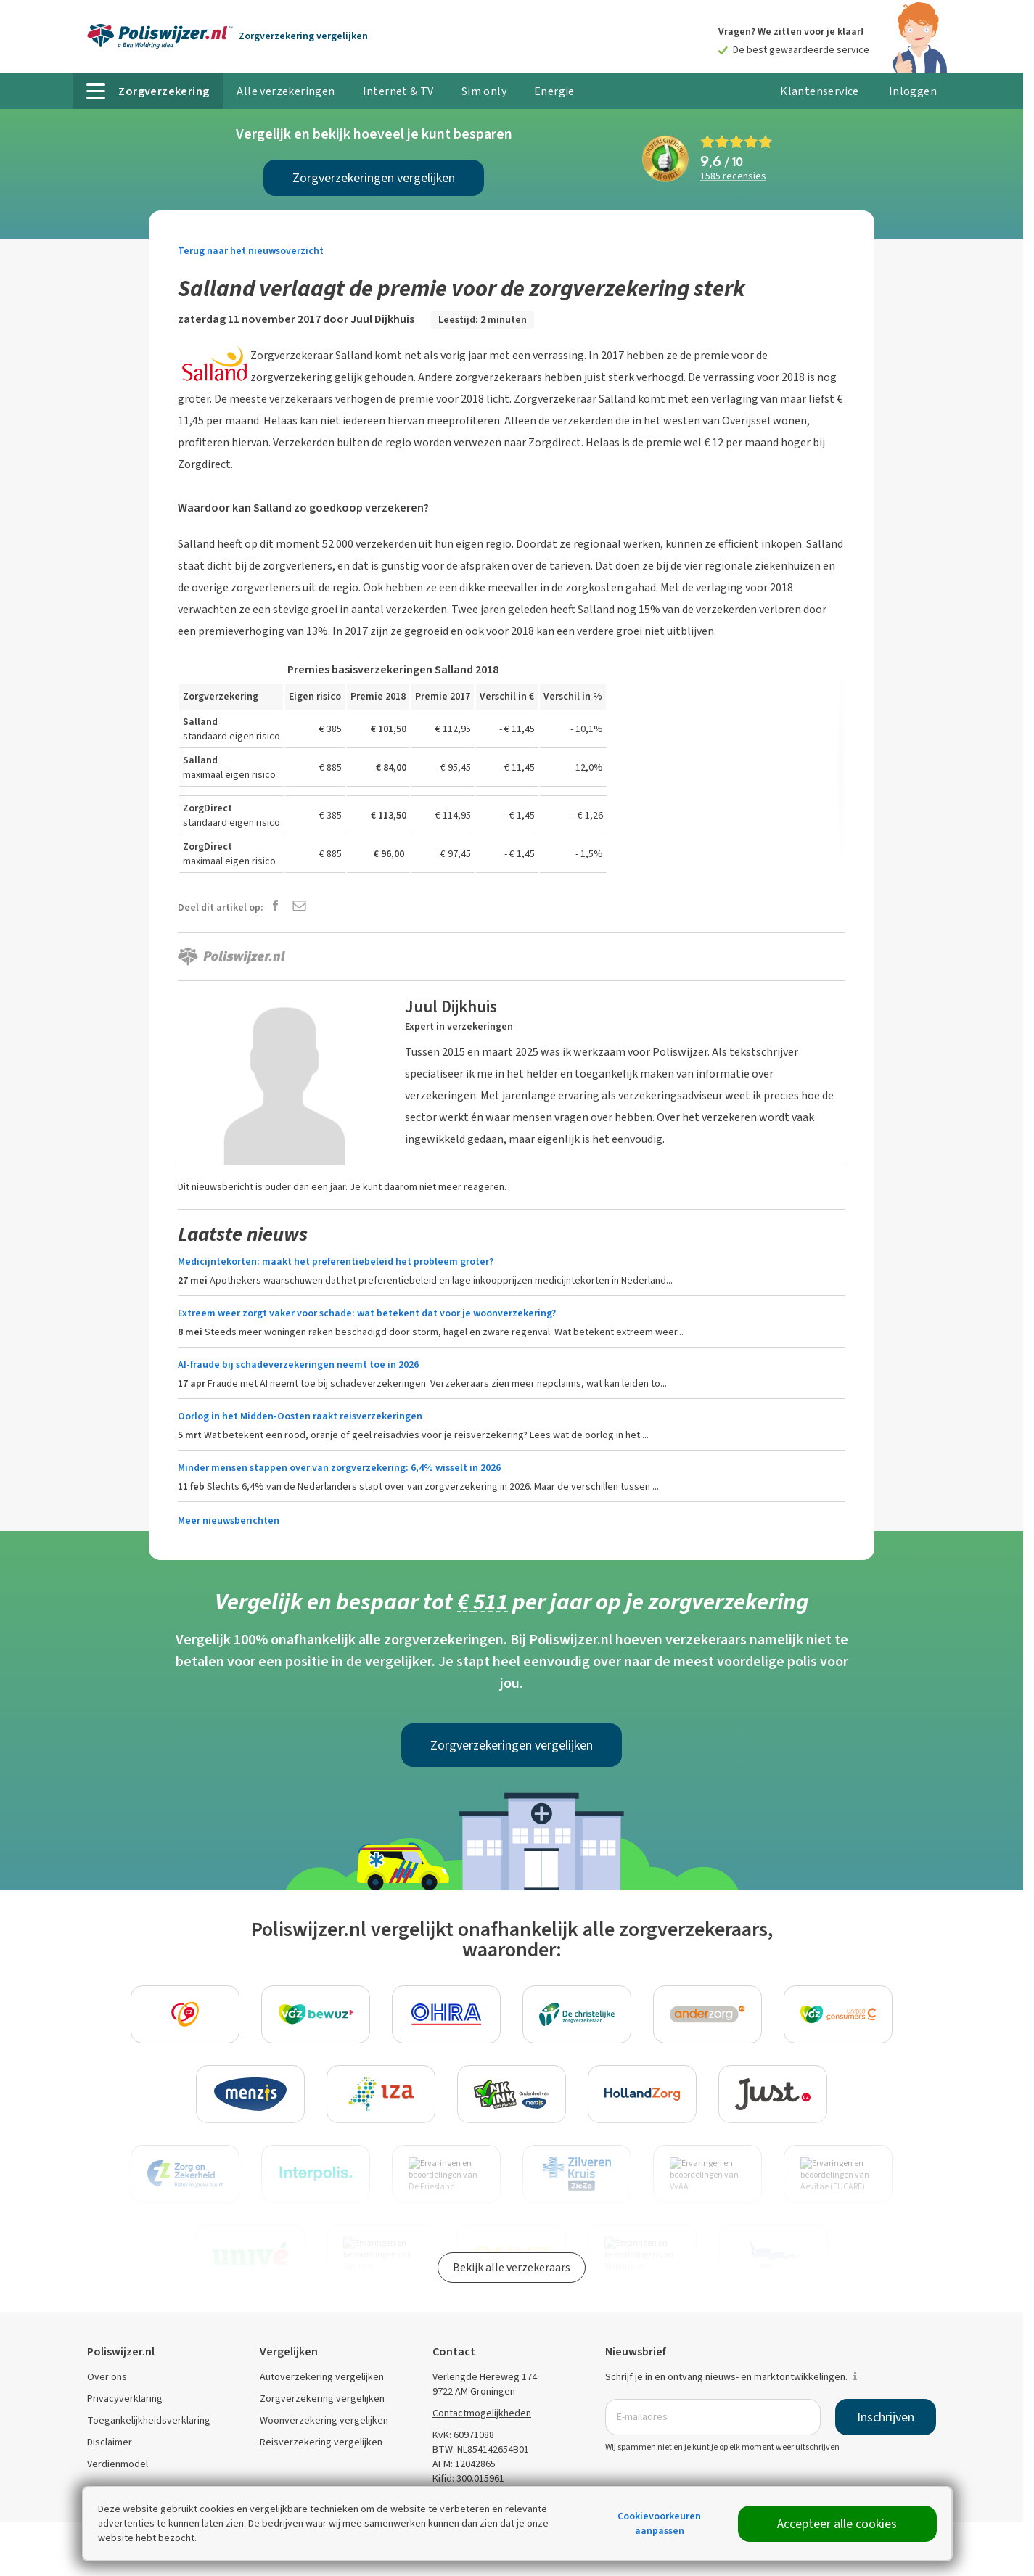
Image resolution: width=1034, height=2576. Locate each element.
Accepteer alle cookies (837, 2523)
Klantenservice (819, 91)
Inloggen (913, 91)
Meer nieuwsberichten (228, 1520)
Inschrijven (885, 2417)
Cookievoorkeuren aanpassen (659, 2523)
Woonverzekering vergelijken (324, 2420)
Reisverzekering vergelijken (321, 2442)
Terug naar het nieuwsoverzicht (251, 251)
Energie (554, 91)
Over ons (107, 2377)
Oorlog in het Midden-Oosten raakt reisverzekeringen (300, 1416)
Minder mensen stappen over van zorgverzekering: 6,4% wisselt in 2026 (339, 1467)
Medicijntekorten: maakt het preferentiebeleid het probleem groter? (335, 1261)
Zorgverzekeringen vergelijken (373, 177)
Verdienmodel (117, 2464)
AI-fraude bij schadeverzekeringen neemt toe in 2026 (298, 1364)
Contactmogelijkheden (481, 2413)
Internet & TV (398, 91)
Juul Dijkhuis (382, 319)
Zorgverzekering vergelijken (322, 2398)
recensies (733, 177)
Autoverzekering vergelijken (322, 2377)
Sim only (483, 91)
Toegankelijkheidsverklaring (148, 2420)
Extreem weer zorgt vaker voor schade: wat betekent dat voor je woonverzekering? (367, 1313)
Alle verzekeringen (286, 91)
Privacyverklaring (125, 2398)
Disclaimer (109, 2442)
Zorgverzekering (303, 36)
